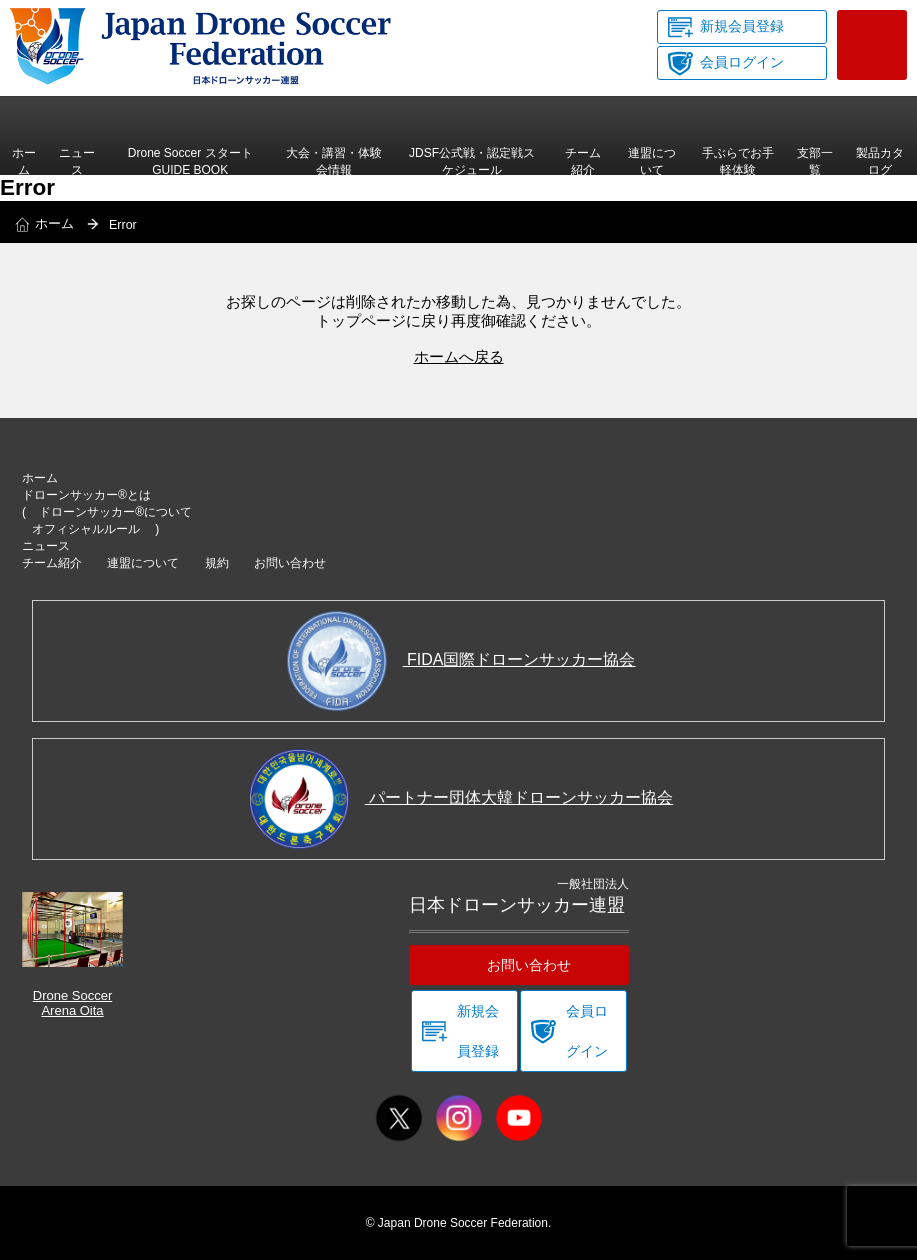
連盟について (652, 160)
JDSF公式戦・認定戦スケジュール (472, 160)
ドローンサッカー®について (115, 512)
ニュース (77, 160)
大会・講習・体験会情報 (334, 160)
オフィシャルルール (86, 529)
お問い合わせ (872, 45)
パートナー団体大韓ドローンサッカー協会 (461, 797)
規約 (217, 563)
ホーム (24, 160)
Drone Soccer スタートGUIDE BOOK (190, 160)
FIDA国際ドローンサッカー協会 (461, 659)
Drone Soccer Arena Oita (72, 955)
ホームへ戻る (459, 356)
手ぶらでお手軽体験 (738, 160)
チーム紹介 (583, 160)
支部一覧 (815, 160)
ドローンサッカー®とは (86, 495)
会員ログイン (742, 62)
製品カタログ (880, 162)
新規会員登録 (742, 26)
